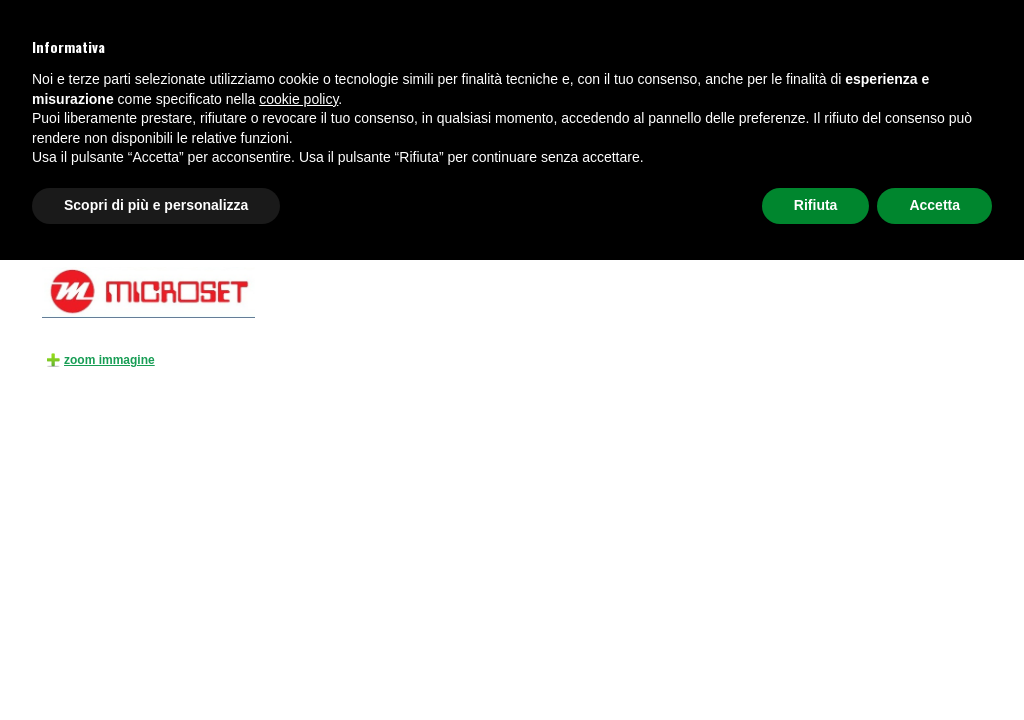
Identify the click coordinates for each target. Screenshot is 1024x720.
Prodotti (116, 223)
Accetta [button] (934, 665)
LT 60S (651, 223)
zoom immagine (109, 360)
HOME (71, 223)
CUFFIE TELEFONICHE (232, 173)
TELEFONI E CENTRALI (100, 173)
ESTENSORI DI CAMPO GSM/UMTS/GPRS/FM (513, 223)
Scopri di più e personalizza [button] (156, 665)
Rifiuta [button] (816, 665)
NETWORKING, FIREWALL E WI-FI (763, 173)
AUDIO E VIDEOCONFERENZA (589, 173)
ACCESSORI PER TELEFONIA (326, 223)
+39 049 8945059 (91, 46)
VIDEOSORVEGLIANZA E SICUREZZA (401, 173)
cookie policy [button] (298, 559)
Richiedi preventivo (915, 173)
